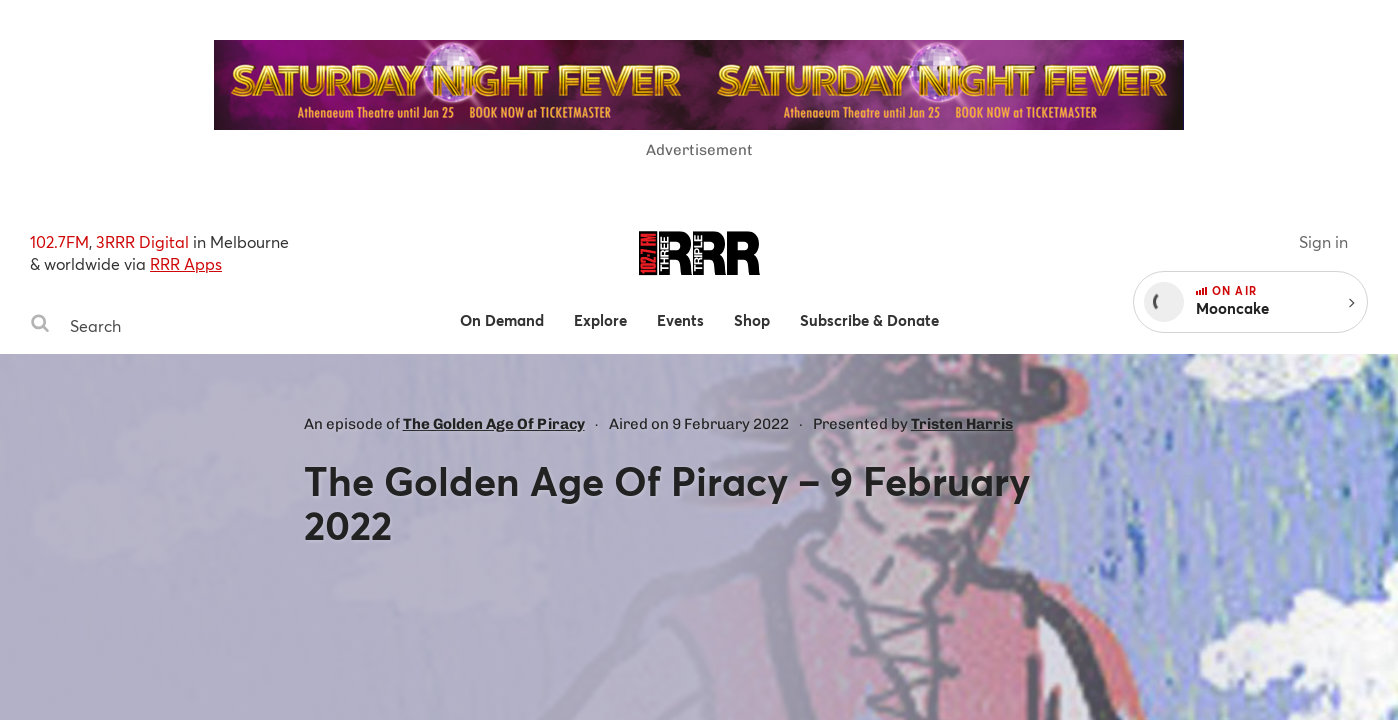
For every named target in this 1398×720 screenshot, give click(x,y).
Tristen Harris (962, 424)
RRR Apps (186, 263)
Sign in (1323, 241)
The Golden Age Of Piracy (494, 424)
